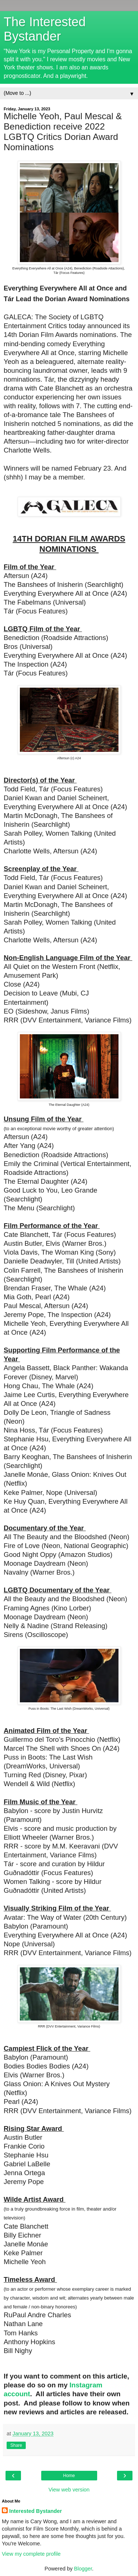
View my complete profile (31, 2554)
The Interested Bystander (45, 29)
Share (16, 2445)
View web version (69, 2490)
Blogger (83, 2569)
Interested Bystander (35, 2511)
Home (69, 2475)
